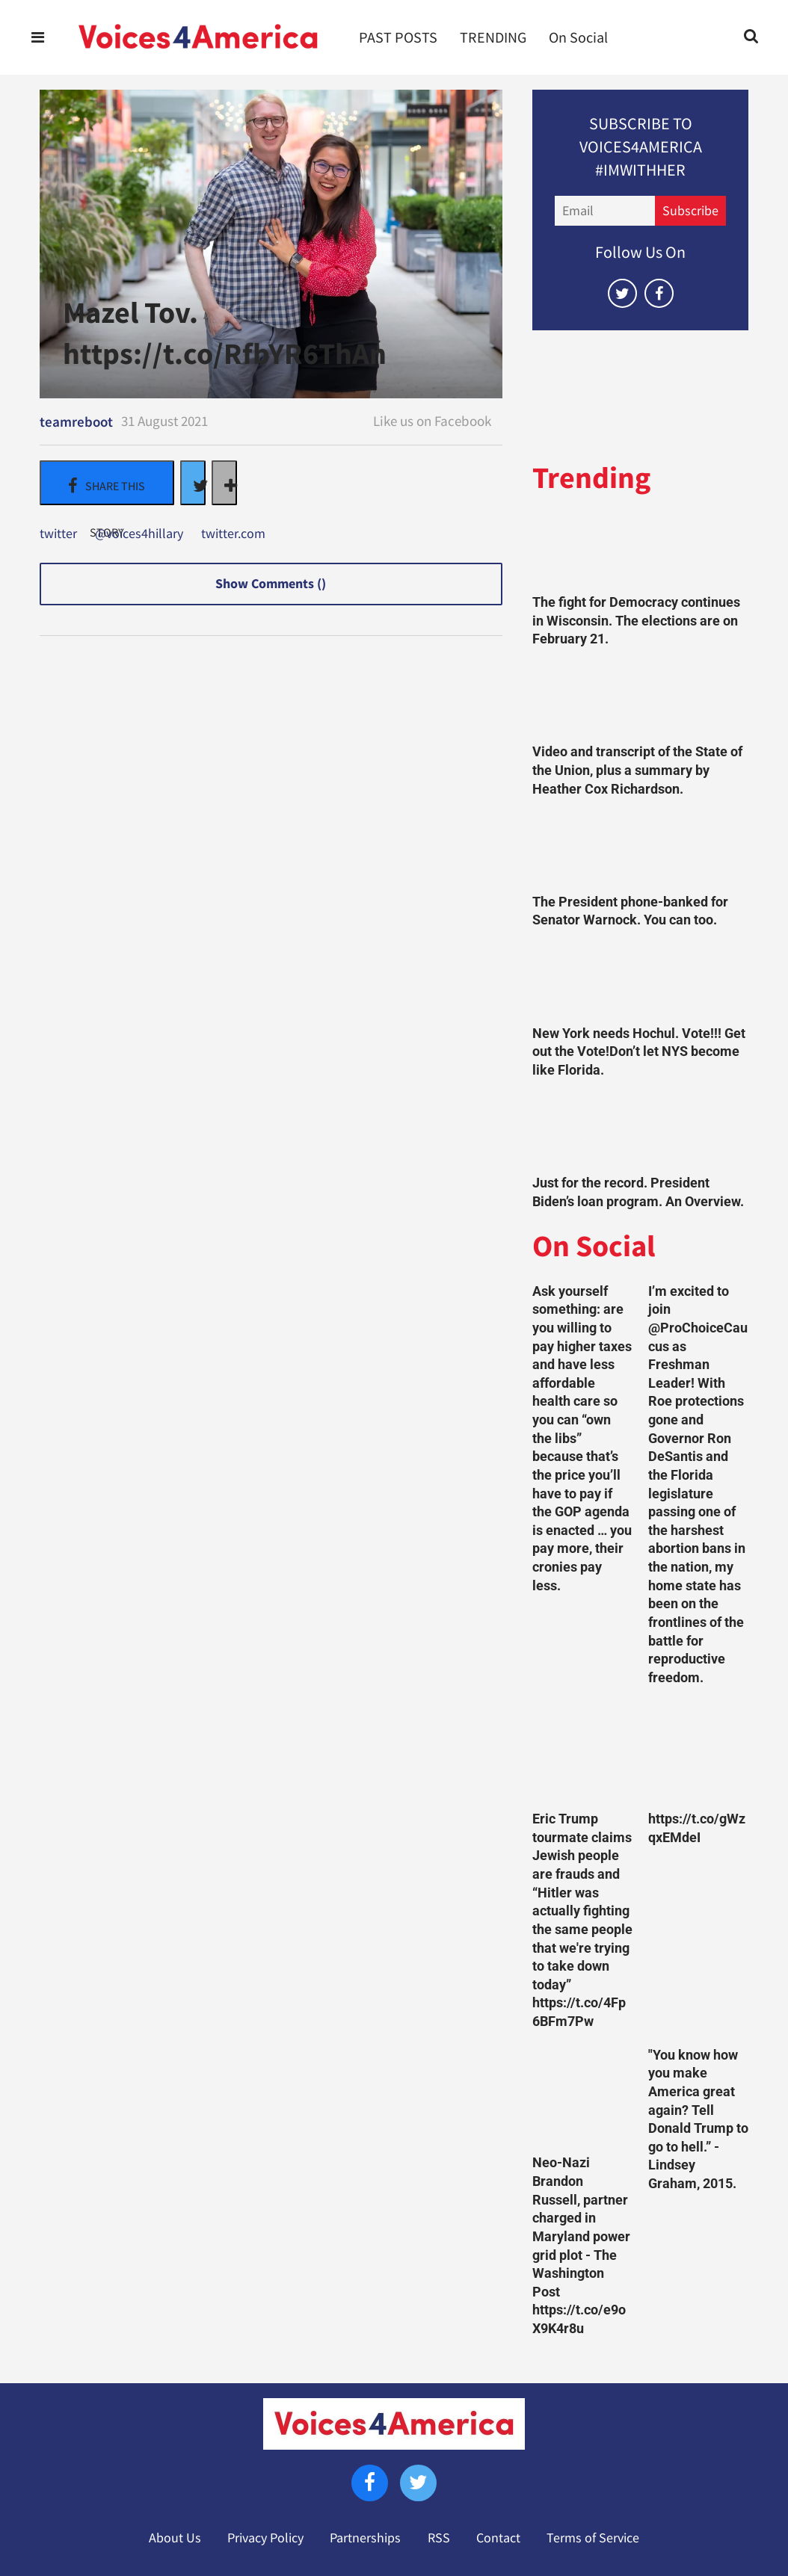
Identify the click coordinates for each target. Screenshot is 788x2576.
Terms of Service (593, 2538)
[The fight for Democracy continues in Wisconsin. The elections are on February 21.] (640, 550)
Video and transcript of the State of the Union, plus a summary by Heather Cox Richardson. (637, 770)
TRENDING (493, 37)
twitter (58, 534)
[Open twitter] (622, 293)
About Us (175, 2538)
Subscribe (690, 211)
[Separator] (224, 482)
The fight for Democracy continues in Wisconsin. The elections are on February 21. (636, 620)
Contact (498, 2538)
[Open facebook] (659, 293)
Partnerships (365, 2538)
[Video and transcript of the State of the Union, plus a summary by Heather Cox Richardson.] (640, 700)
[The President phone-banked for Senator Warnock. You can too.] (640, 849)
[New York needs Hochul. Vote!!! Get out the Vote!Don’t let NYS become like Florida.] (640, 981)
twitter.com (233, 534)
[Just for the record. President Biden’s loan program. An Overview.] (640, 1130)
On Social (578, 37)
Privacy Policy (265, 2538)
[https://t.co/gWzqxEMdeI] (698, 1752)
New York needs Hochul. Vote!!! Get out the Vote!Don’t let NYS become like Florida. (638, 1052)
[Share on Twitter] (193, 482)
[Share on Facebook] (107, 482)
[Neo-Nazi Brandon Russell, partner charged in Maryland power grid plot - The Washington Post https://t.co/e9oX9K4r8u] (582, 2096)
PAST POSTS (398, 37)
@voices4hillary (139, 534)
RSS (439, 2538)
